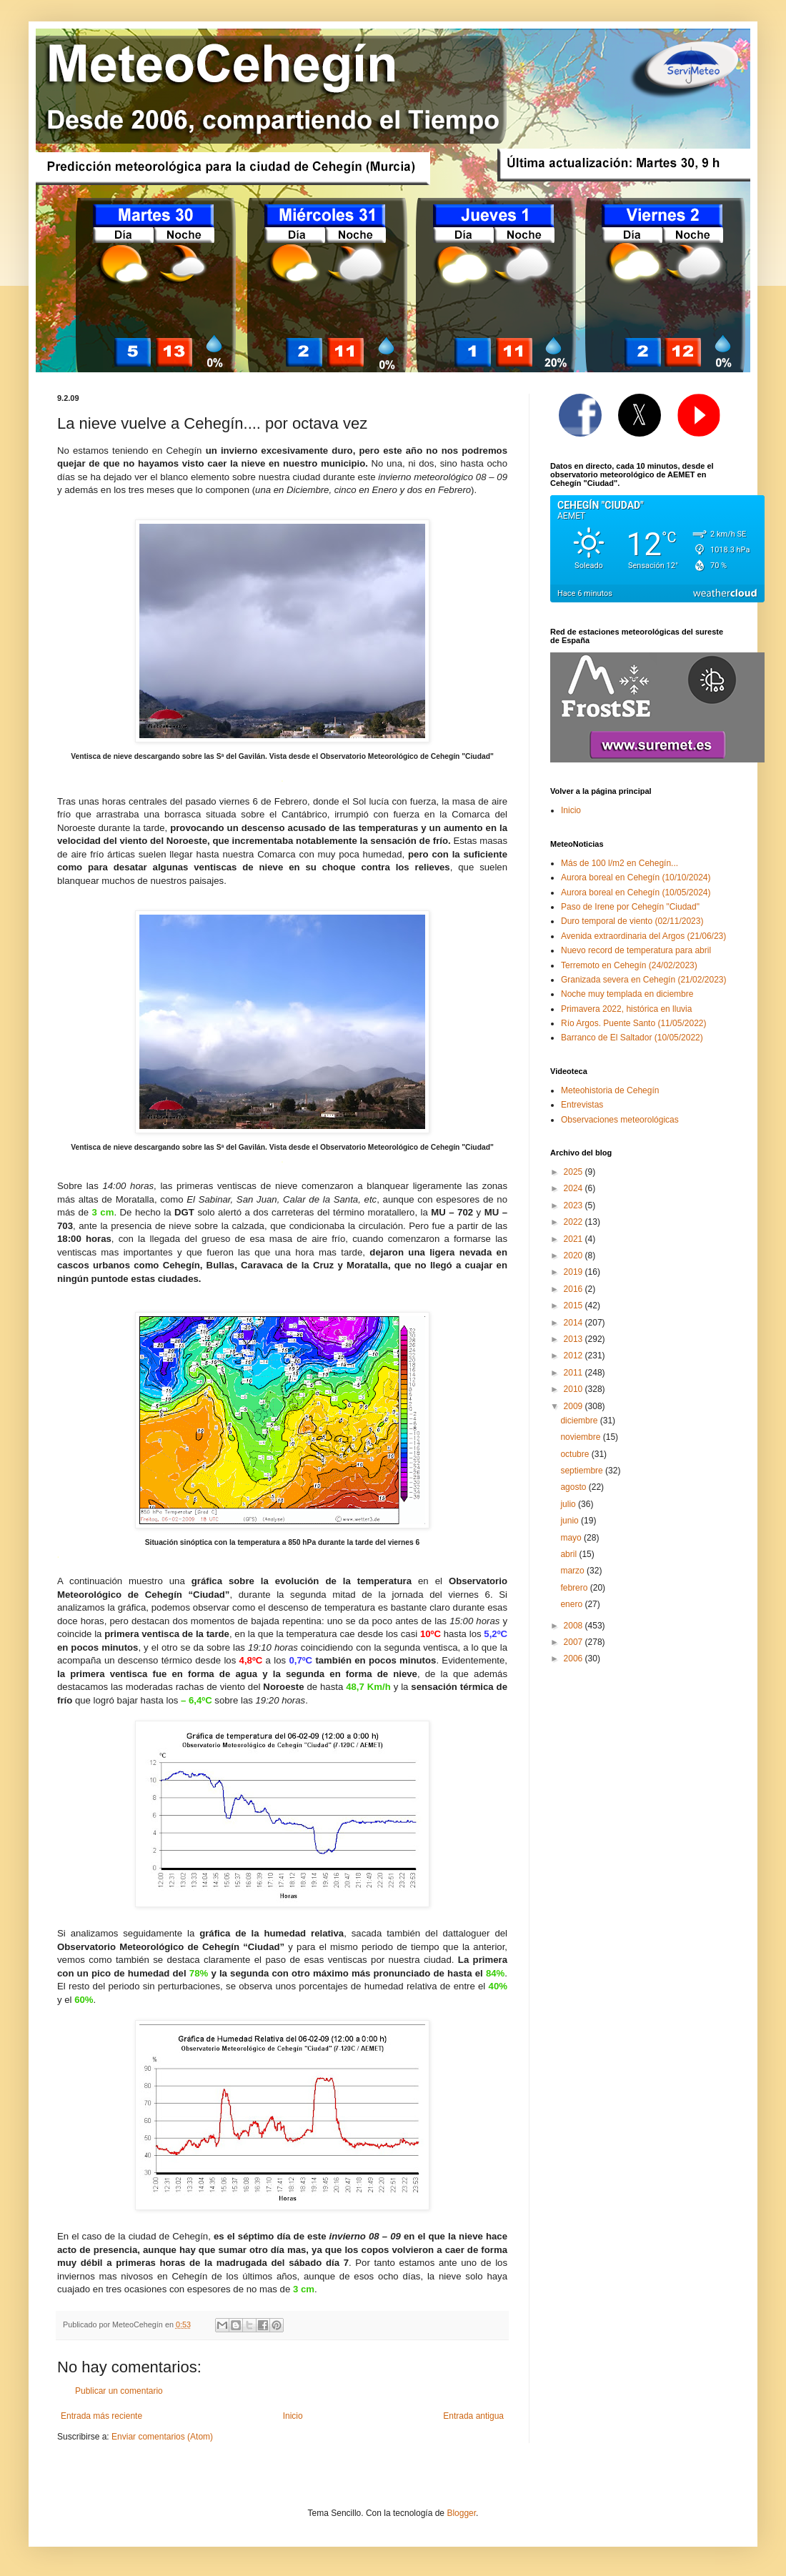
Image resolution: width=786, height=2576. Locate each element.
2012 (574, 1356)
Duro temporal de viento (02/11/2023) (632, 921)
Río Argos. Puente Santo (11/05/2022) (633, 1023)
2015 (574, 1306)
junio (570, 1521)
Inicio (293, 2416)
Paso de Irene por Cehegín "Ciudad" (630, 907)
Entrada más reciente (101, 2416)
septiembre (582, 1471)
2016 (574, 1289)
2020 (574, 1255)
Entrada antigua (473, 2416)
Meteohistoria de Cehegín (610, 1090)
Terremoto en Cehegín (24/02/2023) (629, 965)
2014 (574, 1323)
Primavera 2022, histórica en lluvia (626, 1009)
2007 (574, 1642)
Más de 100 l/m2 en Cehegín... (619, 863)
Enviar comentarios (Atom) (162, 2437)
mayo (572, 1538)
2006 (574, 1658)
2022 (574, 1222)
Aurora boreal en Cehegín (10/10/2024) (635, 877)
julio (569, 1504)
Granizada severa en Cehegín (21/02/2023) (644, 980)
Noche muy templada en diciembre (627, 994)
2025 (574, 1172)
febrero (575, 1588)
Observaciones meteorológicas (620, 1120)
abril (569, 1554)
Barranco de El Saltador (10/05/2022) (632, 1038)
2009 (574, 1406)
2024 (574, 1188)
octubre (575, 1454)
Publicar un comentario (119, 2391)
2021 (574, 1239)
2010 (574, 1389)
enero (572, 1604)
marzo (573, 1571)
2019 (574, 1272)
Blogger (461, 2513)
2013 (574, 1339)
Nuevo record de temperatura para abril (636, 950)
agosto (574, 1487)
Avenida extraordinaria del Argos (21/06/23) (643, 936)
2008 (574, 1626)
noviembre (581, 1437)
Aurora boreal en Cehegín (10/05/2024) (635, 892)
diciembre (580, 1421)
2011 (574, 1373)
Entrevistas (582, 1105)
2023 (574, 1205)
